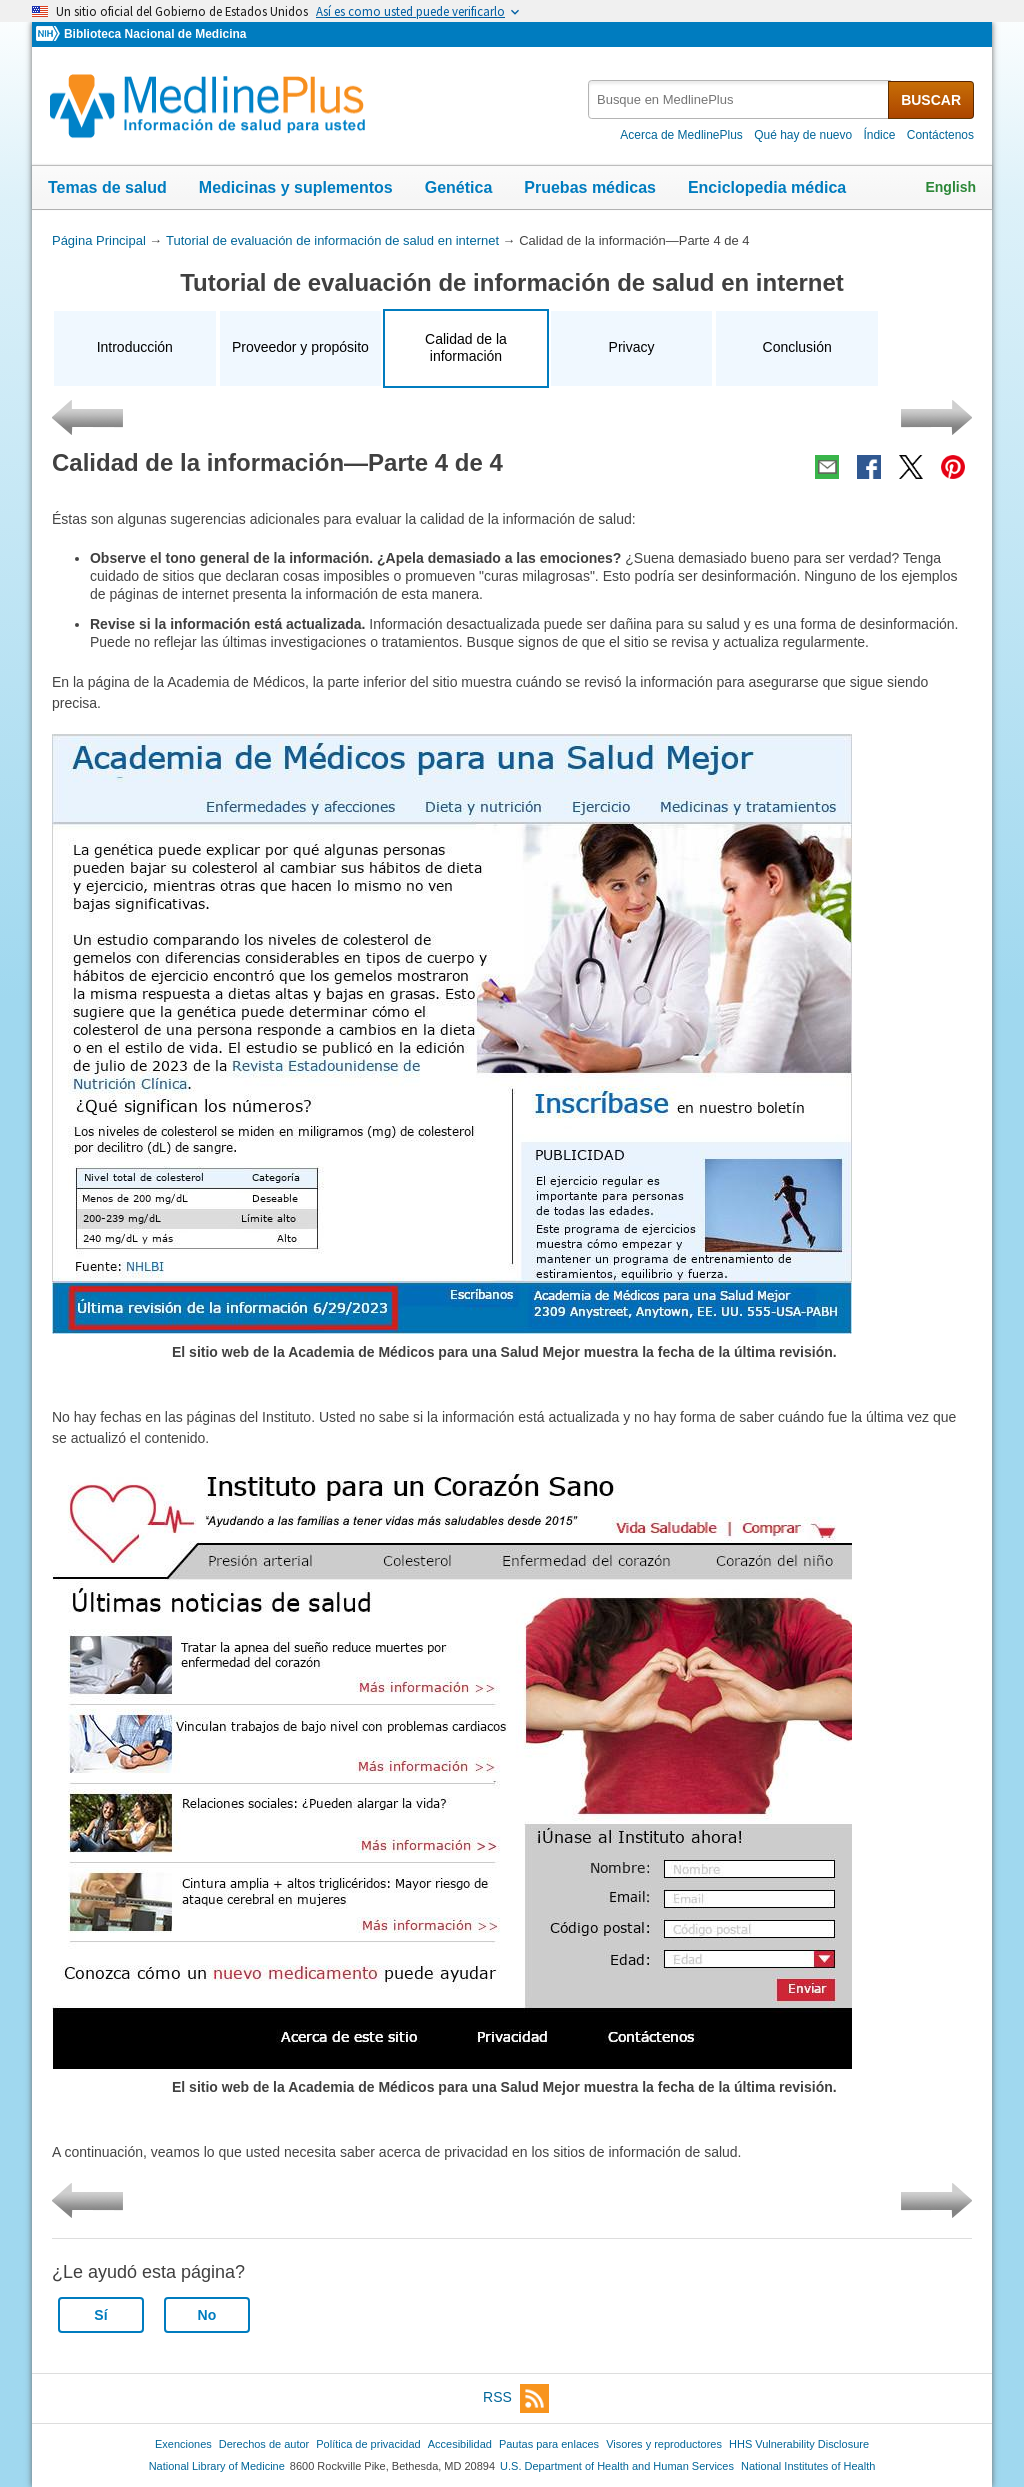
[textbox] (739, 99)
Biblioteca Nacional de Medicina (155, 34)
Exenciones (183, 2444)
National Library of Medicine (217, 2466)
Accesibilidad (460, 2444)
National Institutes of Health (808, 2466)
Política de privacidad (368, 2444)
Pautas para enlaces (549, 2444)
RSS (516, 2398)
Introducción (135, 347)
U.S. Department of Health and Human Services (617, 2466)
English (950, 187)
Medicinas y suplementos (296, 187)
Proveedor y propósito (300, 347)
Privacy (632, 347)
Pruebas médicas (590, 187)
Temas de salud (107, 187)
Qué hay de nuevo (803, 135)
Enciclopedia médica (767, 187)
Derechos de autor (264, 2444)
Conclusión (797, 347)
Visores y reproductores (664, 2444)
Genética (459, 187)
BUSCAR (931, 100)
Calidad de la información (466, 348)
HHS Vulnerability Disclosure (799, 2444)
